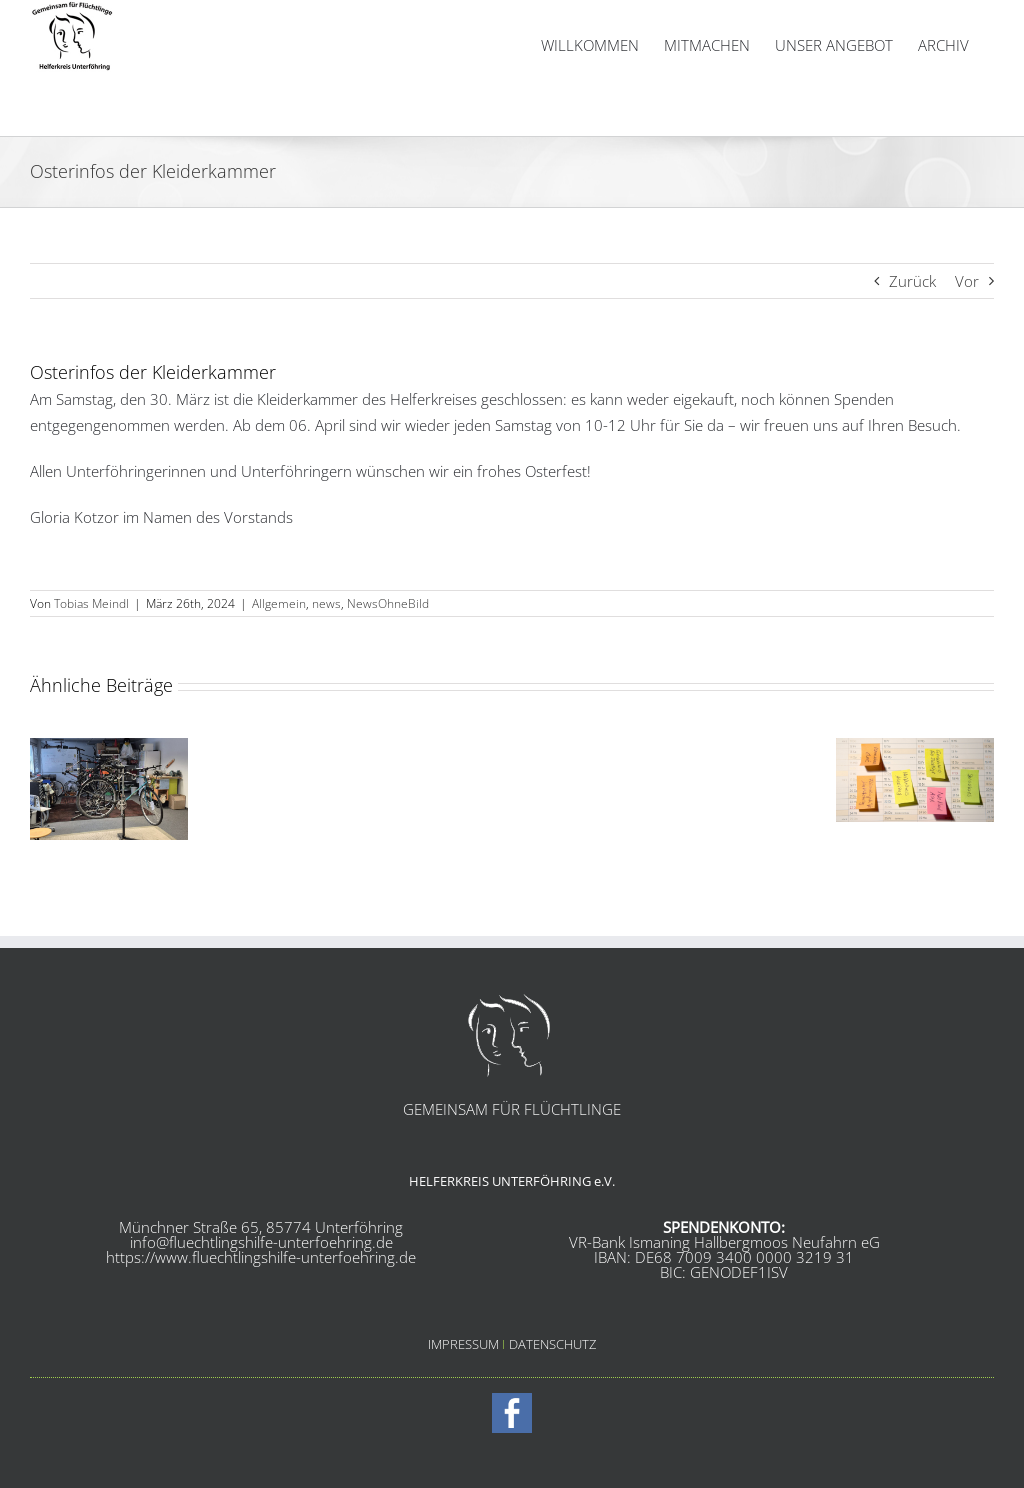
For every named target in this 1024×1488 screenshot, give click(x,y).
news (326, 603)
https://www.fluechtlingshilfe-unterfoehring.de (261, 1257)
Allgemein (279, 603)
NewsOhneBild (388, 603)
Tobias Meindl (91, 603)
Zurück (912, 281)
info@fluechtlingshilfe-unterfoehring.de (261, 1242)
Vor (967, 281)
